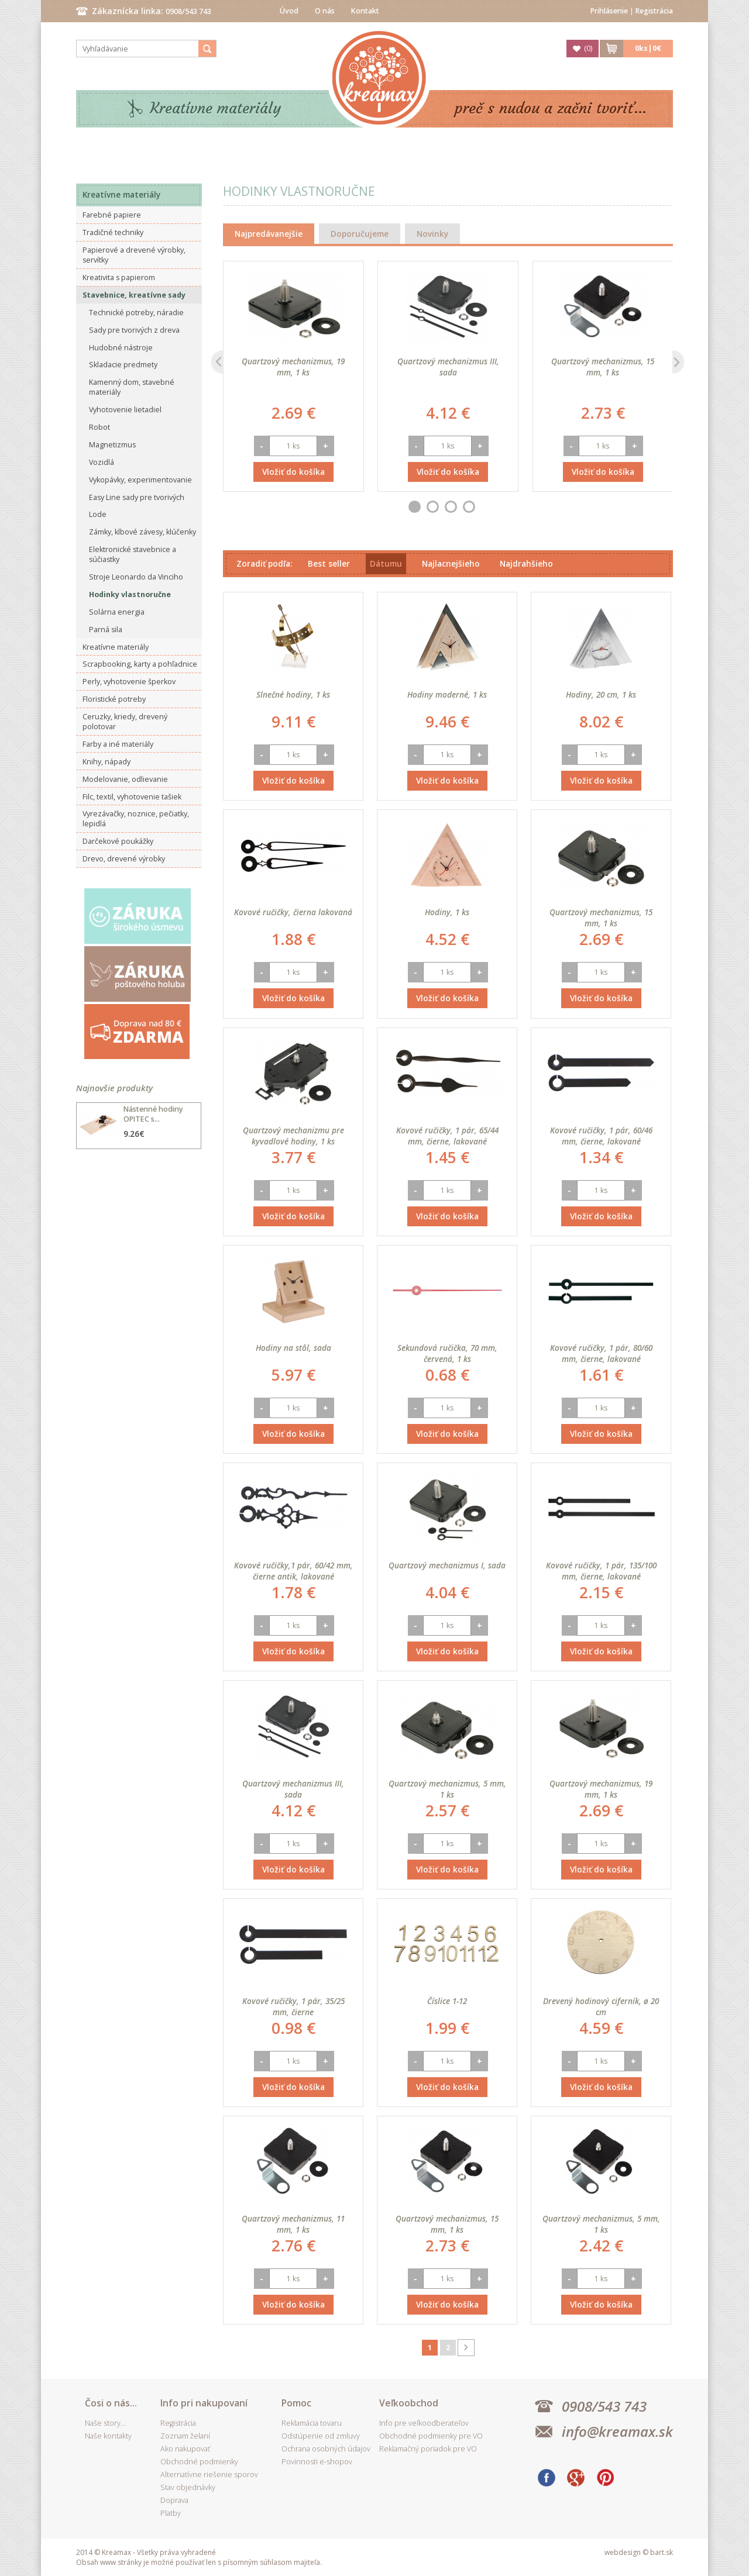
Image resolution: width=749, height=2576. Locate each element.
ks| (648, 48)
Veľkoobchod (408, 2402)
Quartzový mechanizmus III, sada (448, 367)
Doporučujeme (360, 233)
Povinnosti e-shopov (316, 2462)
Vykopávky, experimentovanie (140, 480)
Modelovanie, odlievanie (125, 779)
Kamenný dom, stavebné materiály (131, 387)
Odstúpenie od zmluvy (320, 2436)
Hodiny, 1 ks (447, 912)
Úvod (289, 11)
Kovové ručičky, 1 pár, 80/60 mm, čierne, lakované (601, 1353)
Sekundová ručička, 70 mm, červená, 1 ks (447, 1353)
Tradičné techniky (113, 232)
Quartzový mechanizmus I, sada (447, 1565)
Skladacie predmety (123, 365)
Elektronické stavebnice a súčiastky (132, 554)
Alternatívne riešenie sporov (209, 2475)
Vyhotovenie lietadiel (125, 410)
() (588, 48)
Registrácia (654, 11)
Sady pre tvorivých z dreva (134, 330)
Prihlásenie (609, 11)
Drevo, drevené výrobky (124, 859)
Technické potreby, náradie (136, 313)
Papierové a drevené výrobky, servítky (134, 255)
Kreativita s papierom (119, 277)
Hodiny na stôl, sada (293, 1347)
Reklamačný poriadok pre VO (428, 2449)
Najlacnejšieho (451, 563)
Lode (97, 514)
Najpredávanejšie (269, 233)
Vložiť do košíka (293, 471)
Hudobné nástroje (121, 348)
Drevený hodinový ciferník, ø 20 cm (601, 2006)
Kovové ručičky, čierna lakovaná (293, 912)
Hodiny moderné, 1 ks (447, 694)
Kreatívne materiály (215, 108)
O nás (325, 11)
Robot (99, 427)
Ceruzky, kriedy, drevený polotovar (125, 722)
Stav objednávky (187, 2487)
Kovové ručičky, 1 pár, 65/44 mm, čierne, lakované (447, 1136)
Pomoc (296, 2402)
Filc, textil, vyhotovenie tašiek (132, 797)
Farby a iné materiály (118, 744)
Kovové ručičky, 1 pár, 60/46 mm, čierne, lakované (601, 1136)
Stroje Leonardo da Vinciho (136, 577)
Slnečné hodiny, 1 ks (293, 694)
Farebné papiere (112, 215)
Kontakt (365, 11)
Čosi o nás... (111, 2402)
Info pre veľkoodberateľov (424, 2423)
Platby (170, 2513)
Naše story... (105, 2423)
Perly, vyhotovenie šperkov (129, 682)
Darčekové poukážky (118, 841)
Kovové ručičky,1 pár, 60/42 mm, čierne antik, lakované (293, 1571)
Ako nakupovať (185, 2449)
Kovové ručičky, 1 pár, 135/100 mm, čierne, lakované (601, 1571)
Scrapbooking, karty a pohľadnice (140, 664)
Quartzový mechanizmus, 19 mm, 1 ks (293, 367)
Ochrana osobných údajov (325, 2449)
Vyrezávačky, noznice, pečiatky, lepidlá (136, 819)
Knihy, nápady (106, 762)
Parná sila (105, 629)
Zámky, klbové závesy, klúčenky (142, 532)
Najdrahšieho (526, 563)
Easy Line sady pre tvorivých (136, 497)
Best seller (329, 563)
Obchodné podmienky (199, 2462)
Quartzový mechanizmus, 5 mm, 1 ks (447, 1789)
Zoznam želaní (185, 2436)
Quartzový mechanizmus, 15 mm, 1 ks (602, 367)
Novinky (432, 233)
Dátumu (386, 563)
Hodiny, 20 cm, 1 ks (601, 694)
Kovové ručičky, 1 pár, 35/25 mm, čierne (293, 2006)
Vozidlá (101, 462)
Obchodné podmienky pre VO (431, 2436)
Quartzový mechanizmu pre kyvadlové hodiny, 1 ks (293, 1136)
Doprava (174, 2500)
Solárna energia (117, 612)
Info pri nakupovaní (204, 2402)
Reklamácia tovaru (311, 2423)
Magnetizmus (112, 445)
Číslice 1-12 (447, 2000)
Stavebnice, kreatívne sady (134, 295)
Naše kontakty (108, 2436)
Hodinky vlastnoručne (130, 594)
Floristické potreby (114, 699)
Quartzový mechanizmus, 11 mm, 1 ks (293, 2224)
